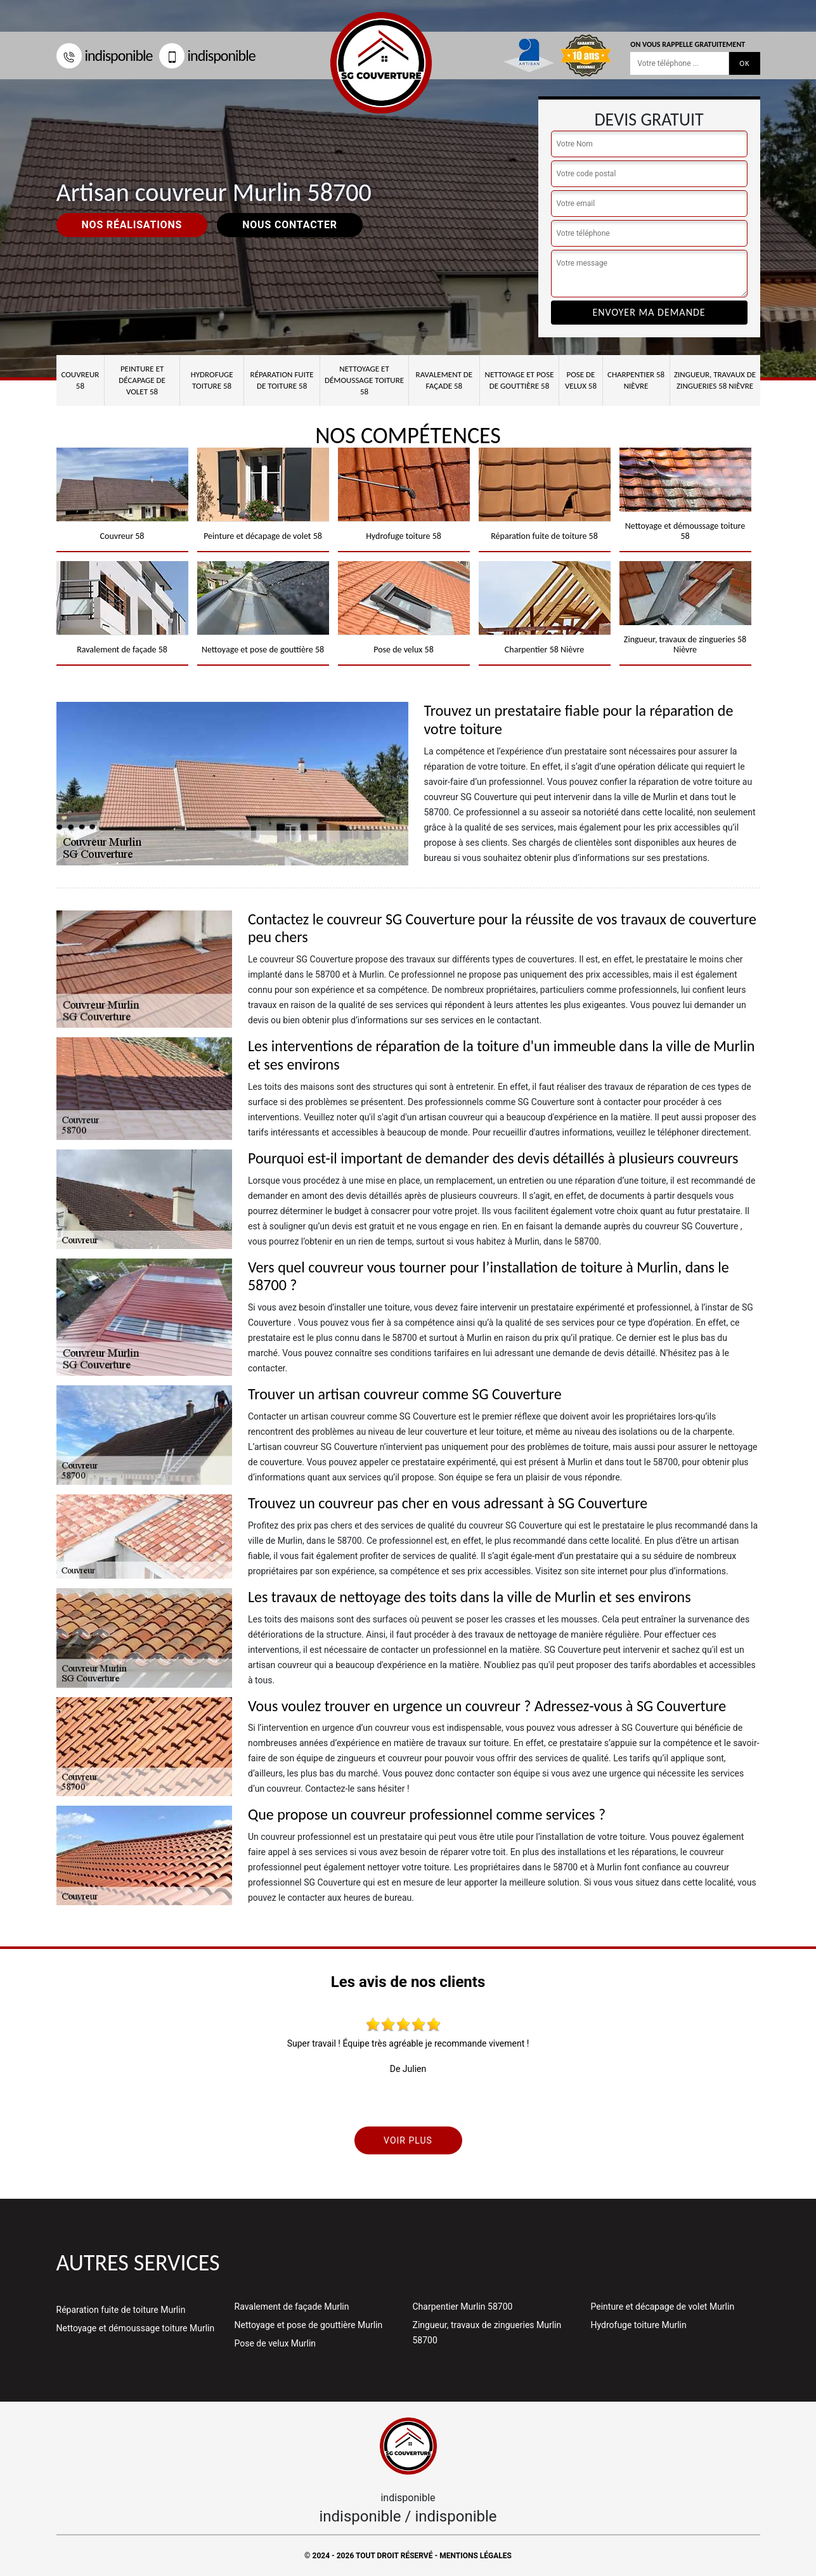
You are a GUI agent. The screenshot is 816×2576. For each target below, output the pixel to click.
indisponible (104, 55)
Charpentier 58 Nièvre (635, 380)
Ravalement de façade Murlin (292, 2306)
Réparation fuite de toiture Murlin (121, 2310)
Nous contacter (289, 225)
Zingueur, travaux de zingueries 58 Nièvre (715, 380)
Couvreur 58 (80, 380)
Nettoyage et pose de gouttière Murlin (309, 2325)
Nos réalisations (132, 225)
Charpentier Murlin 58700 (463, 2306)
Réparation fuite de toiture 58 (282, 380)
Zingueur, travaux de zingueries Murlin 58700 (487, 2332)
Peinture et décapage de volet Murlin (663, 2306)
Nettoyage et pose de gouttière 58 (519, 380)
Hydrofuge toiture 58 (212, 380)
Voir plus (408, 2140)
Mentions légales (475, 2555)
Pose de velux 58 (581, 380)
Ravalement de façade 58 (444, 380)
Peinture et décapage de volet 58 (142, 380)
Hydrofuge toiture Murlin (639, 2325)
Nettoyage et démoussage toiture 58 (364, 380)
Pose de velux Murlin (275, 2343)
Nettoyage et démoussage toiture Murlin (135, 2328)
